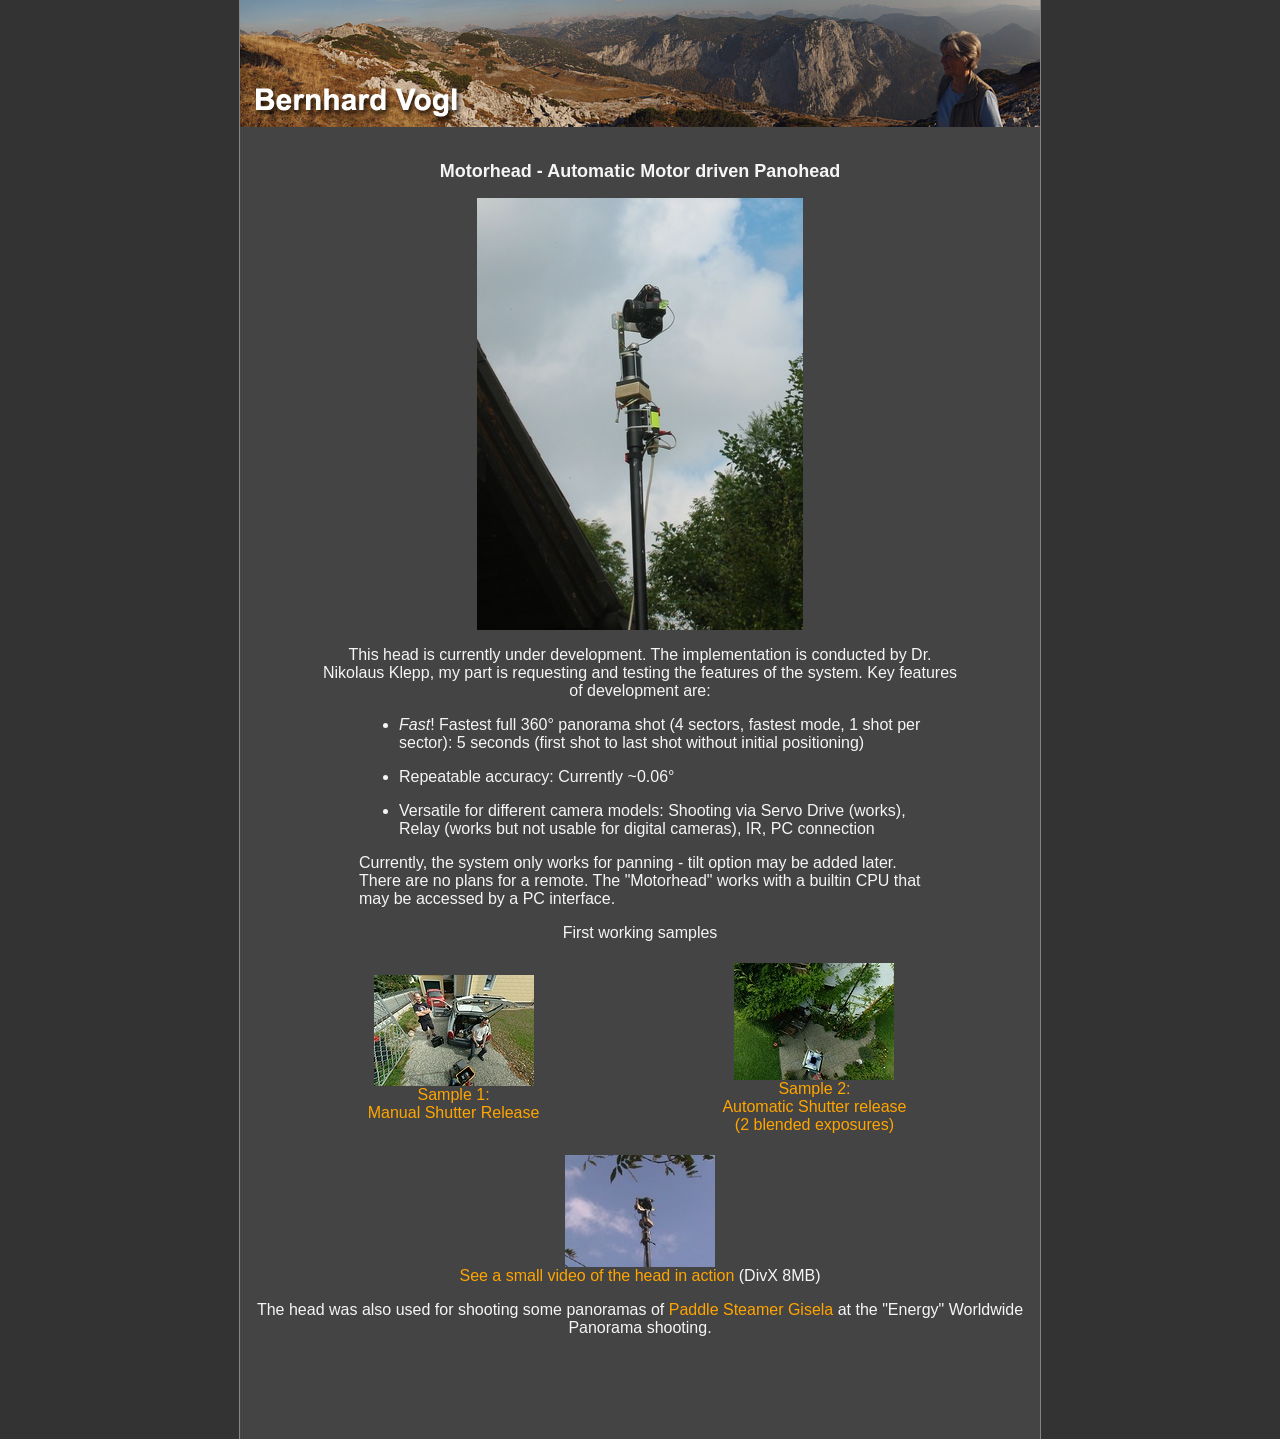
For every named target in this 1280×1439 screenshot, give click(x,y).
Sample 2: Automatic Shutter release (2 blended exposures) (814, 1099)
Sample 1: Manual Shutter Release (454, 1096)
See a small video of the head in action (596, 1268)
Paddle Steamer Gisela (751, 1309)
